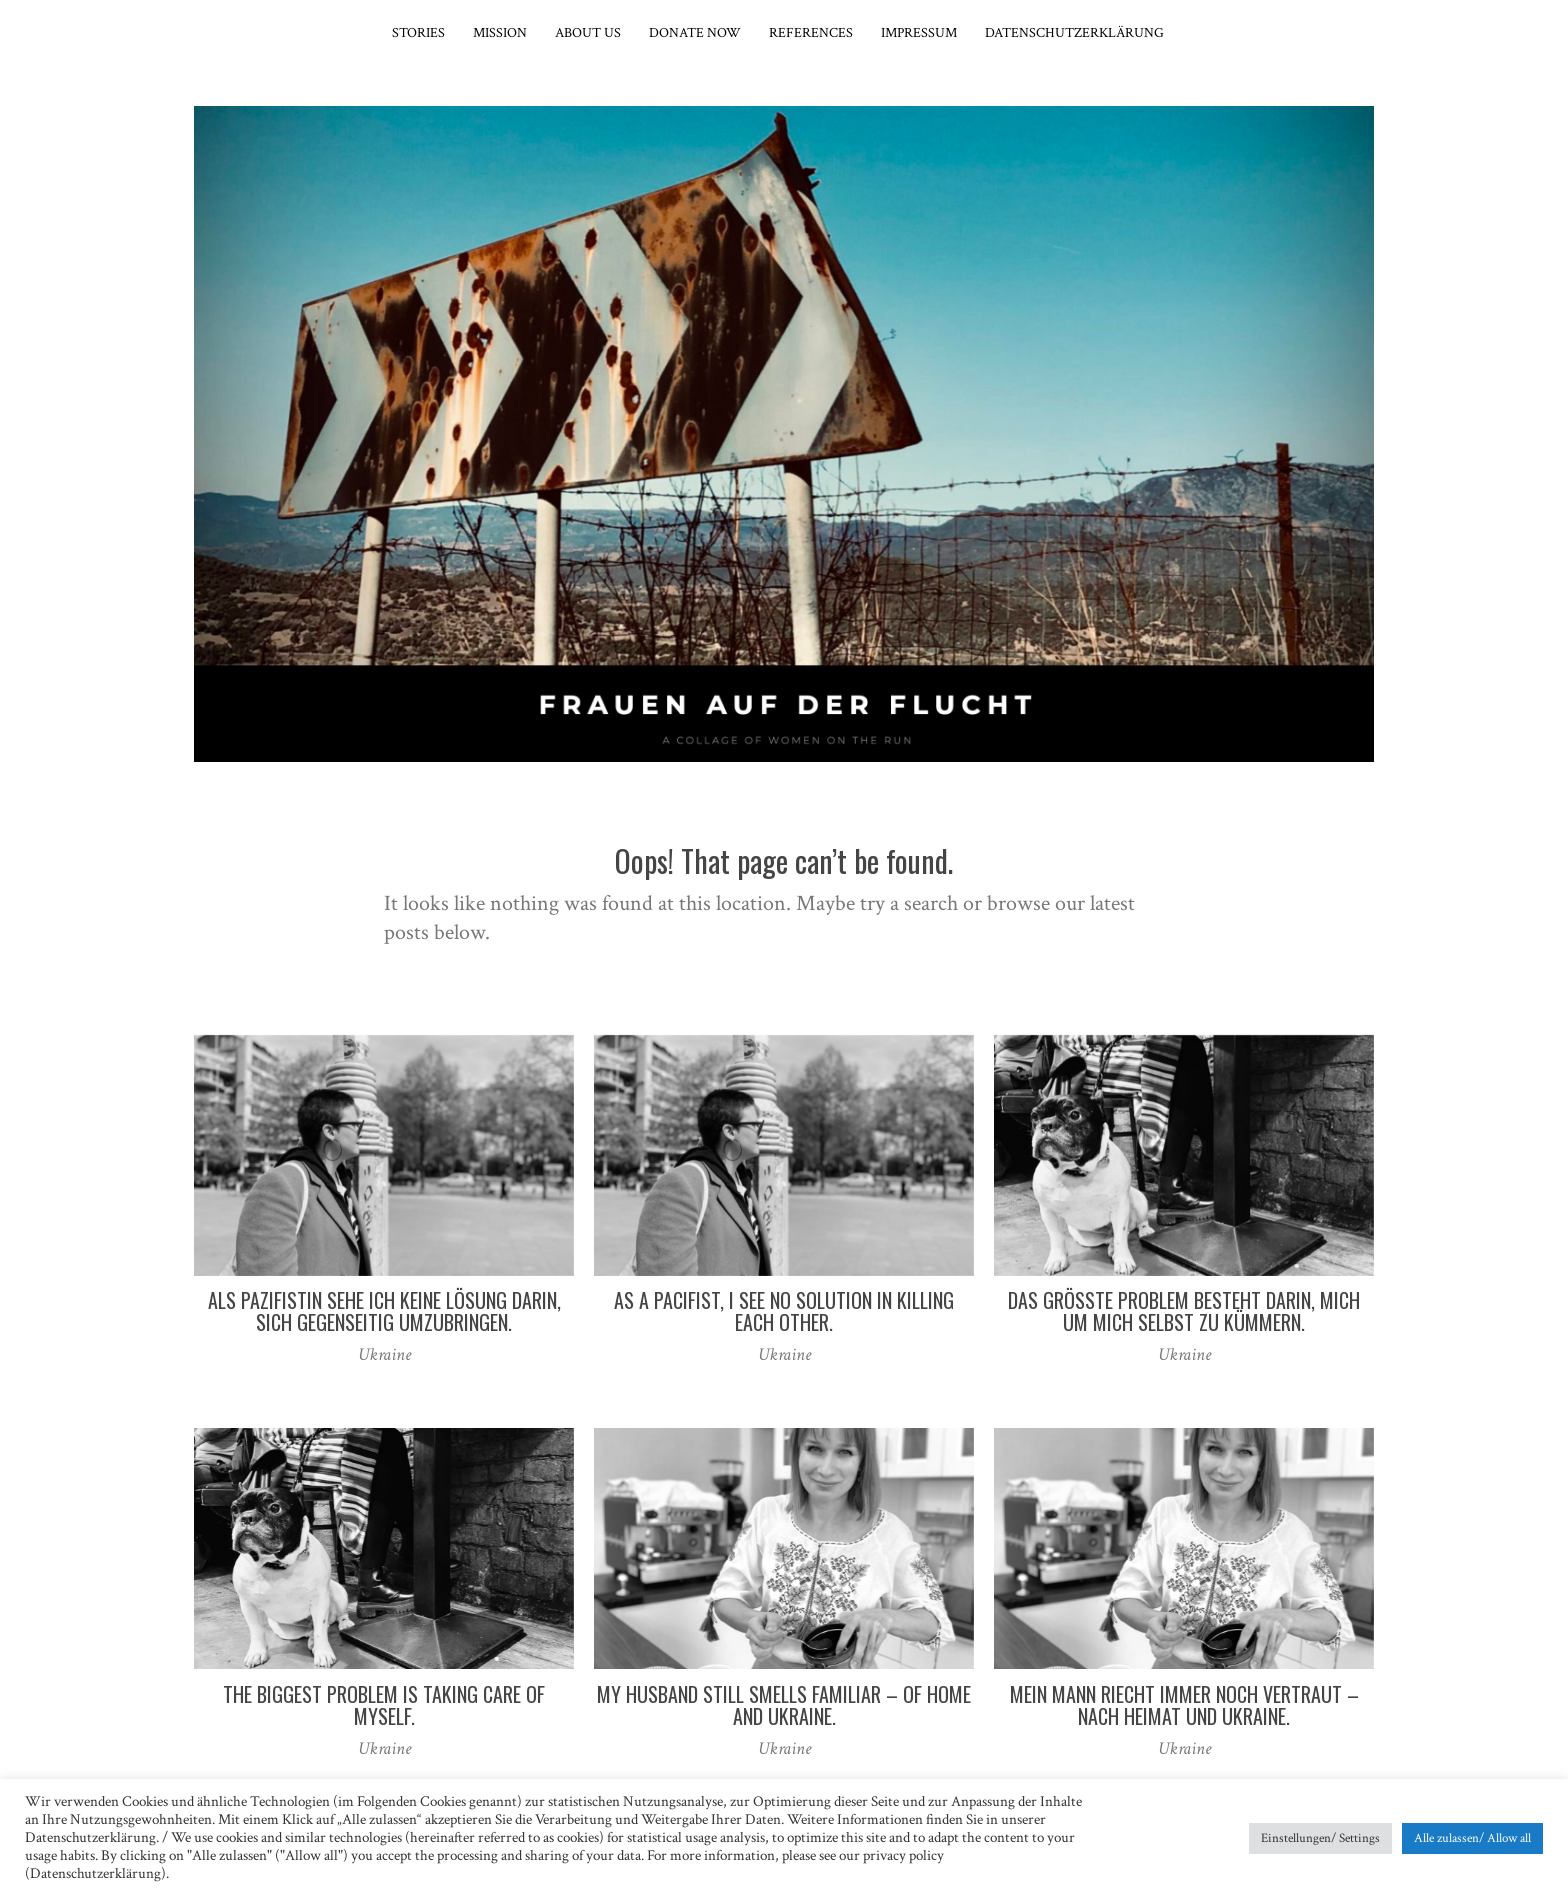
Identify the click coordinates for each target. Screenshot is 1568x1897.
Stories (418, 33)
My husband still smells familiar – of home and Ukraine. (784, 1705)
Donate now (695, 33)
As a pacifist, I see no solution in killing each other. (784, 1311)
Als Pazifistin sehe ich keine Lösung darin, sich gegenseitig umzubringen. (384, 1311)
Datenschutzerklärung (1074, 33)
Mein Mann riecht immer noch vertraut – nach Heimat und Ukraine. (1184, 1705)
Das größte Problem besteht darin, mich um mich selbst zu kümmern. (1184, 1311)
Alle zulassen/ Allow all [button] (1472, 1838)
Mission (500, 33)
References (811, 33)
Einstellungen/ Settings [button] (1320, 1838)
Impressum (919, 33)
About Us (588, 33)
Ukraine (384, 1354)
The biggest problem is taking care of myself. (384, 1705)
